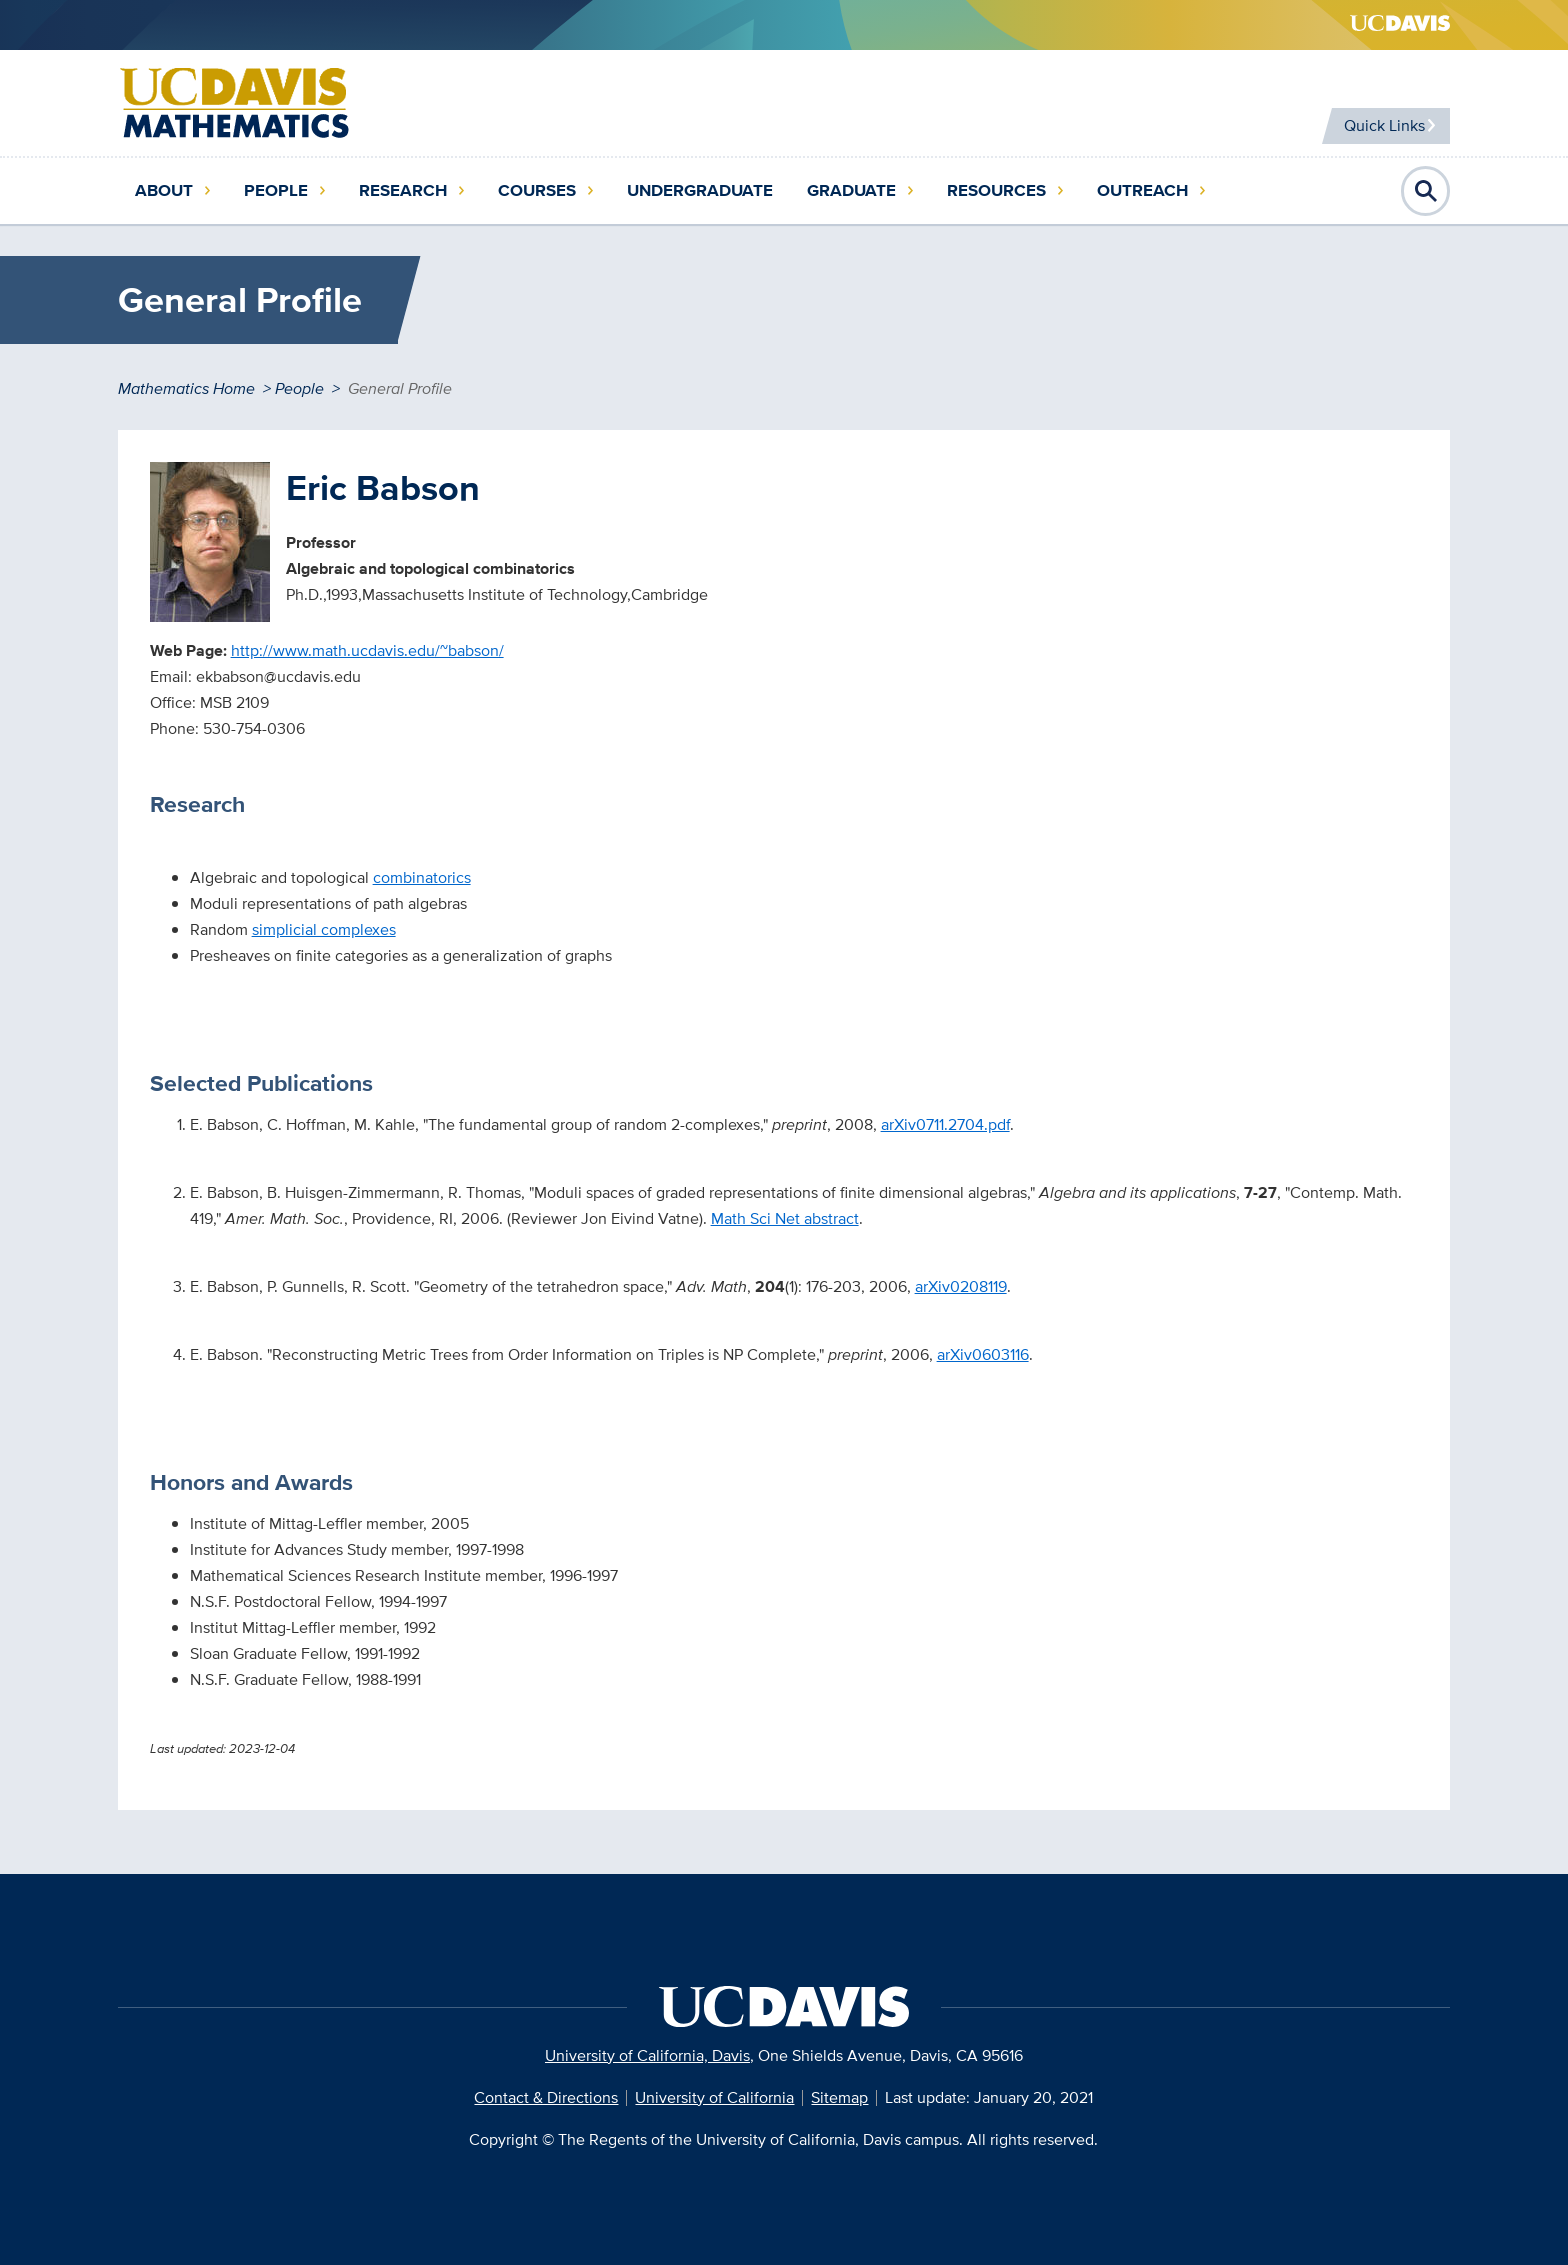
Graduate (851, 190)
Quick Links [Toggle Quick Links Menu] (1377, 125)
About (164, 190)
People (276, 190)
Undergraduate (700, 190)
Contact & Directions (546, 2097)
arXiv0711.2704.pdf (945, 1124)
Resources (996, 190)
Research (403, 190)
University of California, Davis (647, 2055)
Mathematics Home (186, 388)
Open (1426, 191)
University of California (714, 2097)
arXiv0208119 (961, 1286)
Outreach (1142, 190)
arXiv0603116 (983, 1354)
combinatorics (422, 877)
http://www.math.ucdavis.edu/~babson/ (367, 650)
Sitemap (839, 2097)
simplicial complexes (324, 929)
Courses (537, 190)
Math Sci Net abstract (785, 1218)
